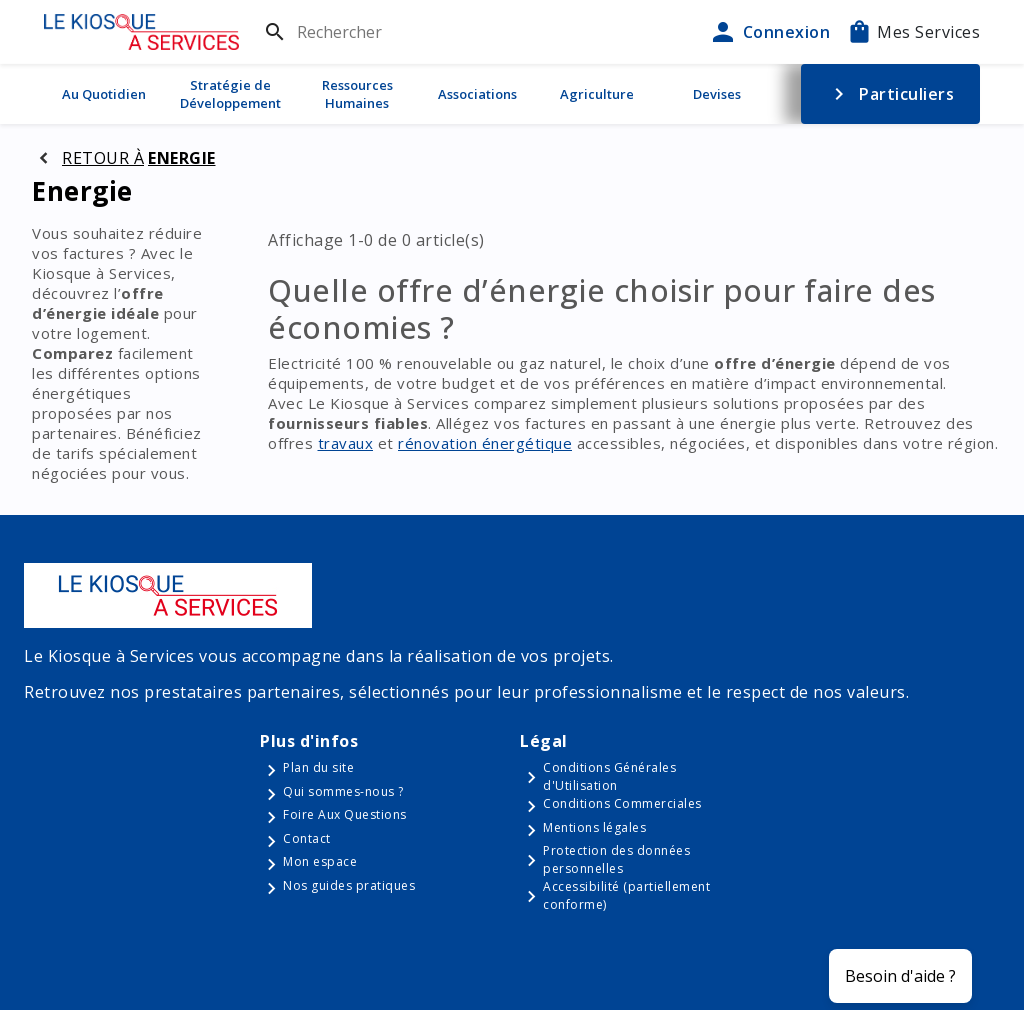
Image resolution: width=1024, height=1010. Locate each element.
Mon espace (320, 861)
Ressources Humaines (357, 94)
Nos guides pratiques (349, 885)
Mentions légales (594, 827)
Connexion (769, 32)
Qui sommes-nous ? (343, 791)
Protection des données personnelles (616, 859)
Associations (477, 94)
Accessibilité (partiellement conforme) (626, 895)
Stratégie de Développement (230, 94)
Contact (307, 838)
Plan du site (318, 767)
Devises (717, 94)
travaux (346, 443)
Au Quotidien (104, 94)
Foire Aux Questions (345, 814)
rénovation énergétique (485, 443)
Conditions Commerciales (622, 803)
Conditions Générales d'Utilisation (609, 776)
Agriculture (597, 94)
